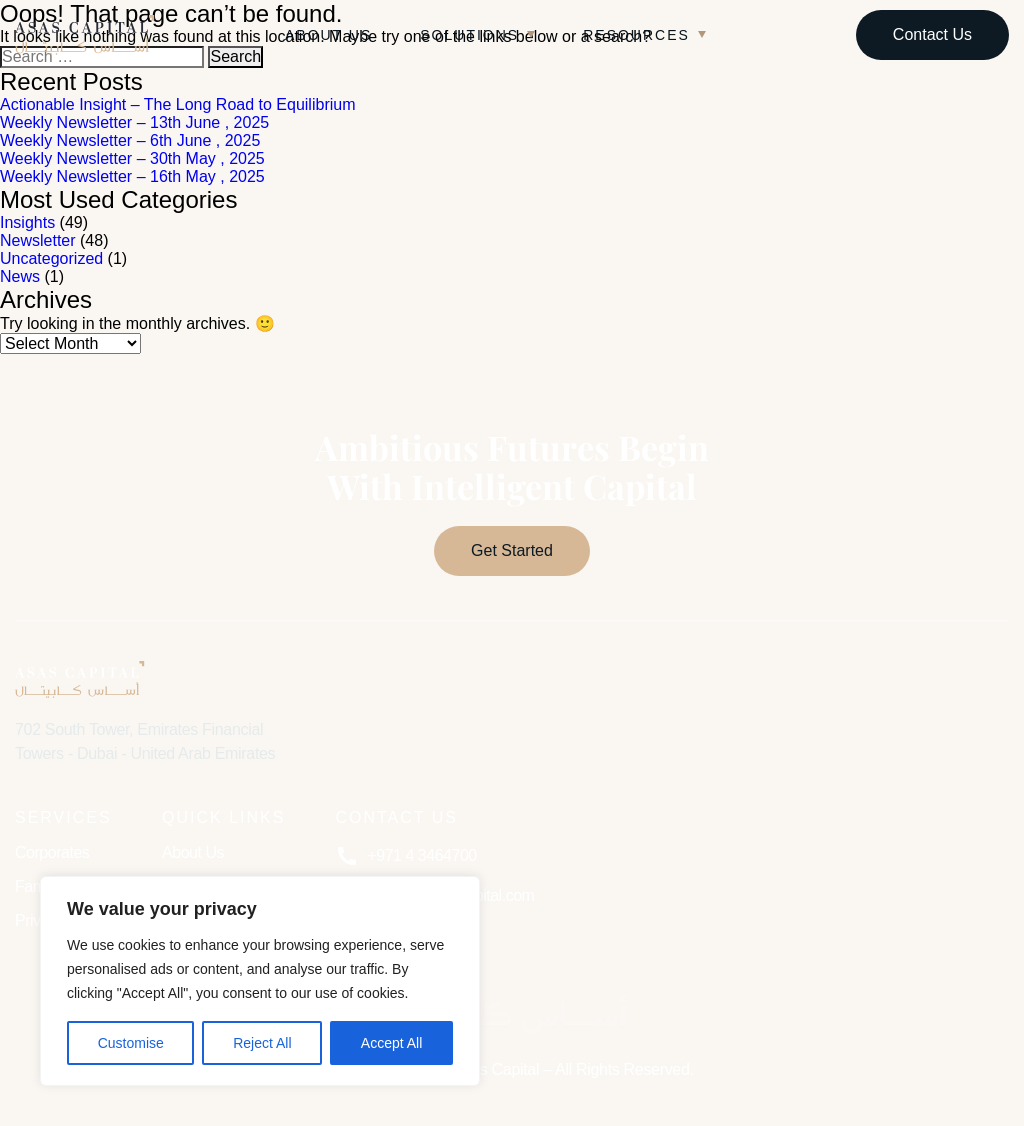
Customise (131, 1043)
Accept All (391, 1043)
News (20, 276)
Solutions (469, 35)
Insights (27, 222)
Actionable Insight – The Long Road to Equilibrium (177, 104)
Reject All (262, 1043)
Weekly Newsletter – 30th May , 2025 (132, 158)
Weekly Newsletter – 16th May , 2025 (132, 176)
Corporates (52, 852)
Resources (636, 35)
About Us (328, 35)
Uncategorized (51, 258)
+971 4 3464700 (405, 856)
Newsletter (38, 240)
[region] (260, 981)
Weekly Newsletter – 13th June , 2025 (134, 122)
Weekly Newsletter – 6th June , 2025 (130, 140)
